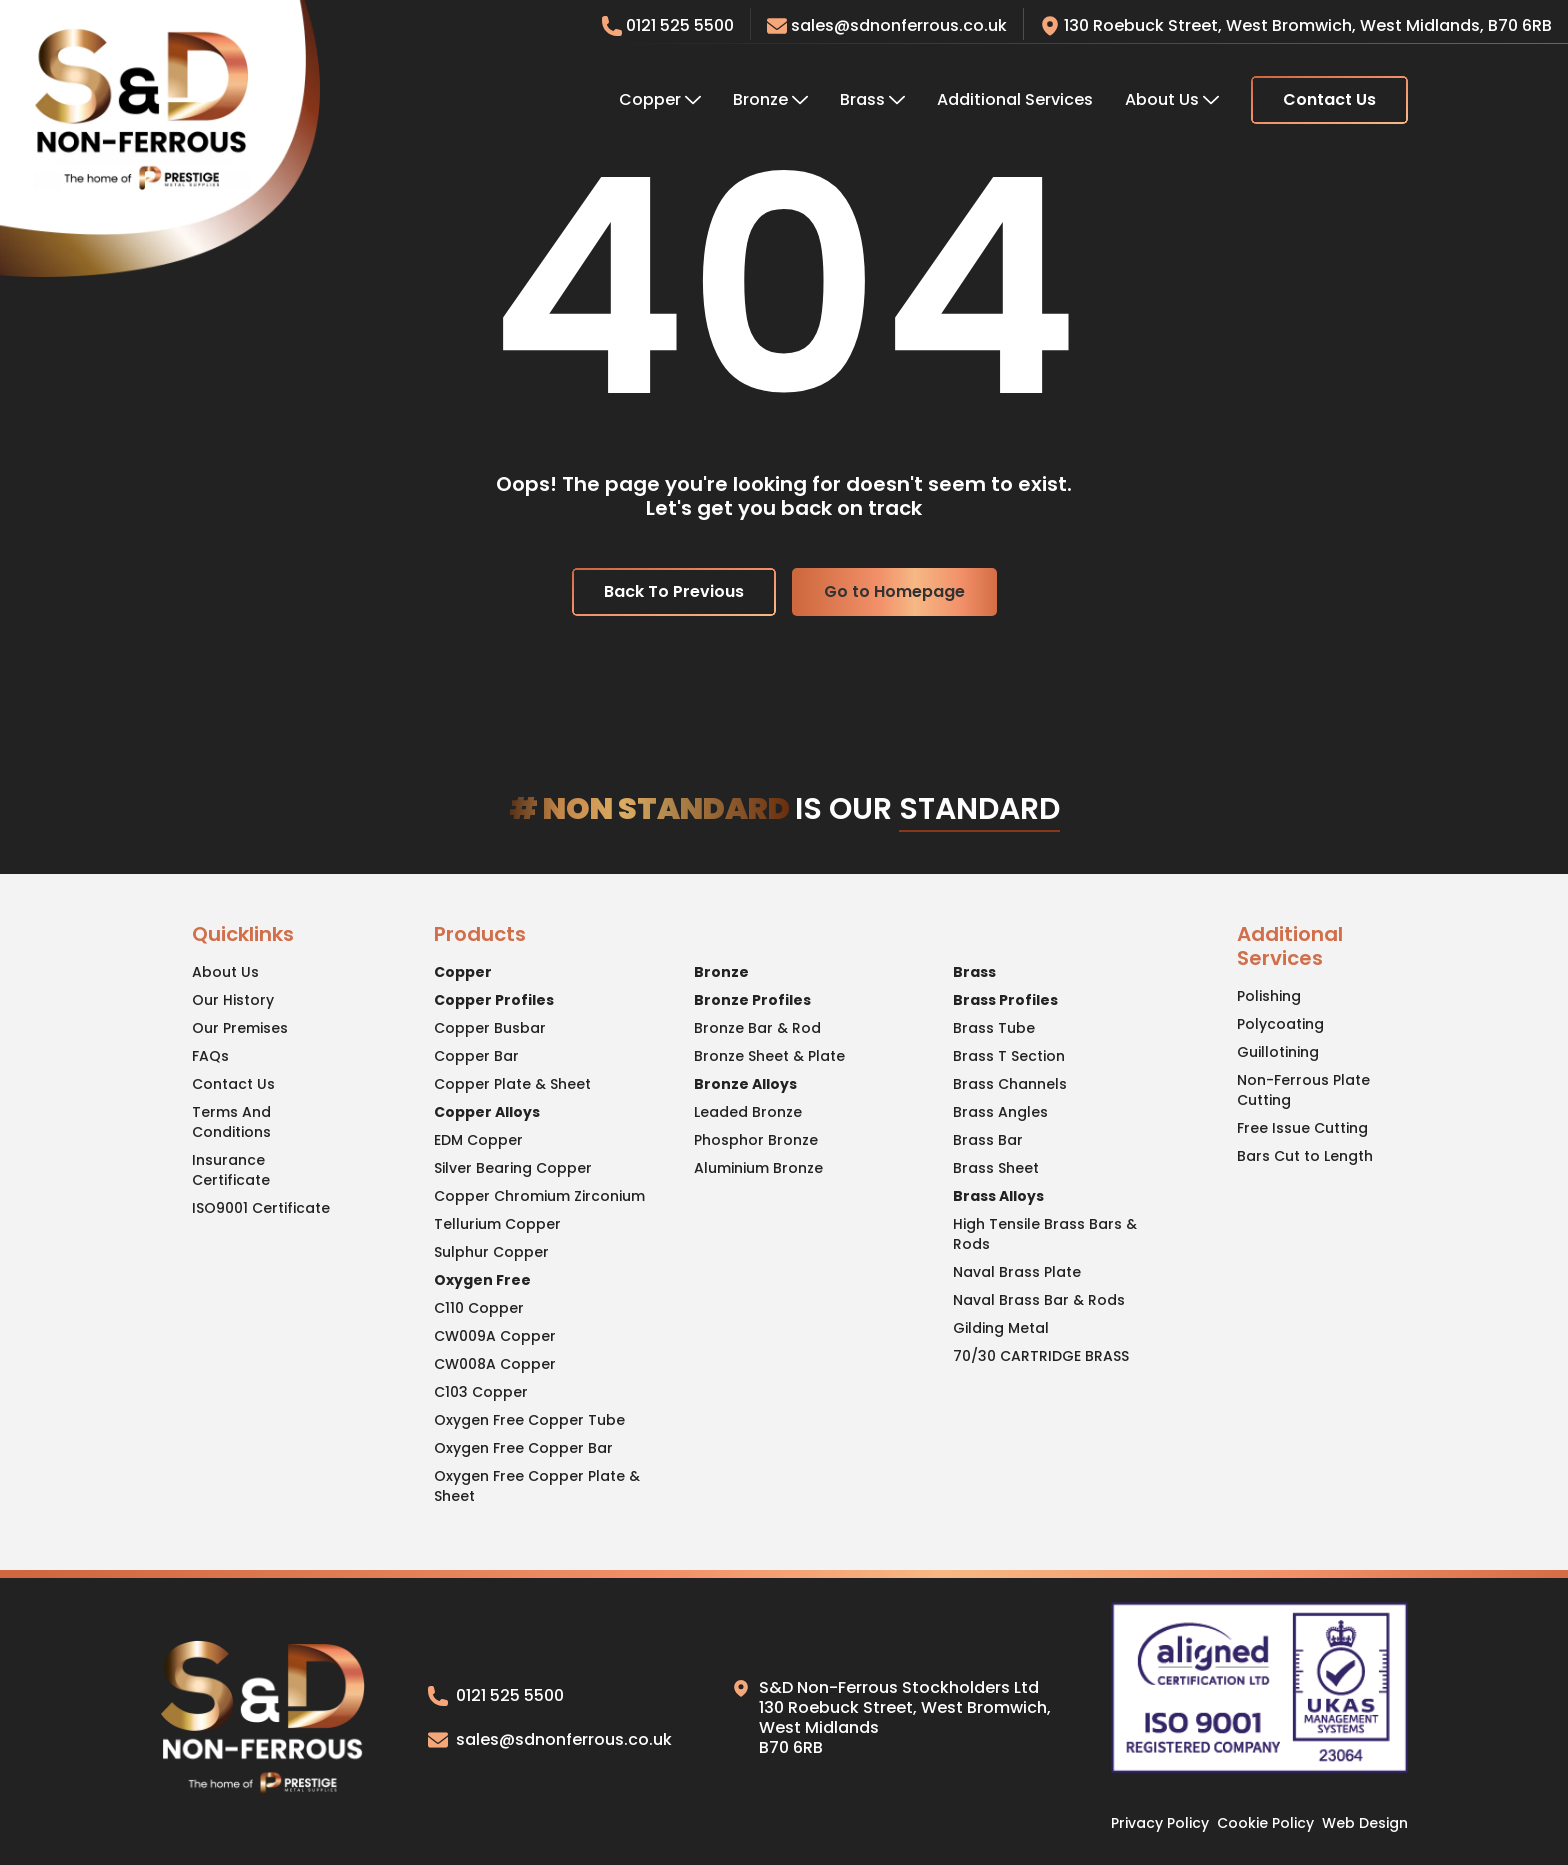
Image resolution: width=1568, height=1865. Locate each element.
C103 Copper (481, 1392)
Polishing (1269, 996)
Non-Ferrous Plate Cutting (1303, 1090)
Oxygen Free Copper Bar (523, 1448)
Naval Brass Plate (1017, 1272)
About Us (1172, 100)
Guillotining (1278, 1052)
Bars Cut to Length (1305, 1156)
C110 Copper (479, 1308)
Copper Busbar (490, 1028)
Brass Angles (1000, 1112)
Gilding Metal (1001, 1328)
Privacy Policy (1160, 1823)
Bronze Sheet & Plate (769, 1056)
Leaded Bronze (748, 1112)
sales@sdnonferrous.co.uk (887, 25)
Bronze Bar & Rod (757, 1028)
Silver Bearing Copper (513, 1168)
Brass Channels (1010, 1084)
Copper (660, 100)
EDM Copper (478, 1140)
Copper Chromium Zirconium (539, 1196)
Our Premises (240, 1028)
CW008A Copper (495, 1364)
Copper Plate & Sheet (512, 1084)
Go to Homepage (894, 591)
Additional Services (1015, 100)
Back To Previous (674, 591)
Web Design (1365, 1823)
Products (480, 935)
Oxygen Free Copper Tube (529, 1420)
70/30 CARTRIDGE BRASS (1041, 1356)
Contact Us (1329, 99)
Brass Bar (988, 1140)
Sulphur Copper (491, 1252)
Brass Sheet (996, 1168)
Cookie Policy (1265, 1823)
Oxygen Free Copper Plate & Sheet (537, 1486)
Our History (233, 1000)
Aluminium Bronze (758, 1168)
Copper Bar (476, 1056)
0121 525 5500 (496, 1696)
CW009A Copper (495, 1336)
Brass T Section (1009, 1056)
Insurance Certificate (231, 1170)
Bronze (770, 100)
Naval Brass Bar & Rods (1039, 1300)
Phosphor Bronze (756, 1140)
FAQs (210, 1056)
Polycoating (1280, 1024)
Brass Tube (994, 1028)
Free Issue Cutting (1302, 1128)
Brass (872, 100)
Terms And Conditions (231, 1122)
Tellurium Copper (497, 1224)
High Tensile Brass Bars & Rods (1045, 1234)
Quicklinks (243, 935)
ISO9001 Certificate (261, 1208)
